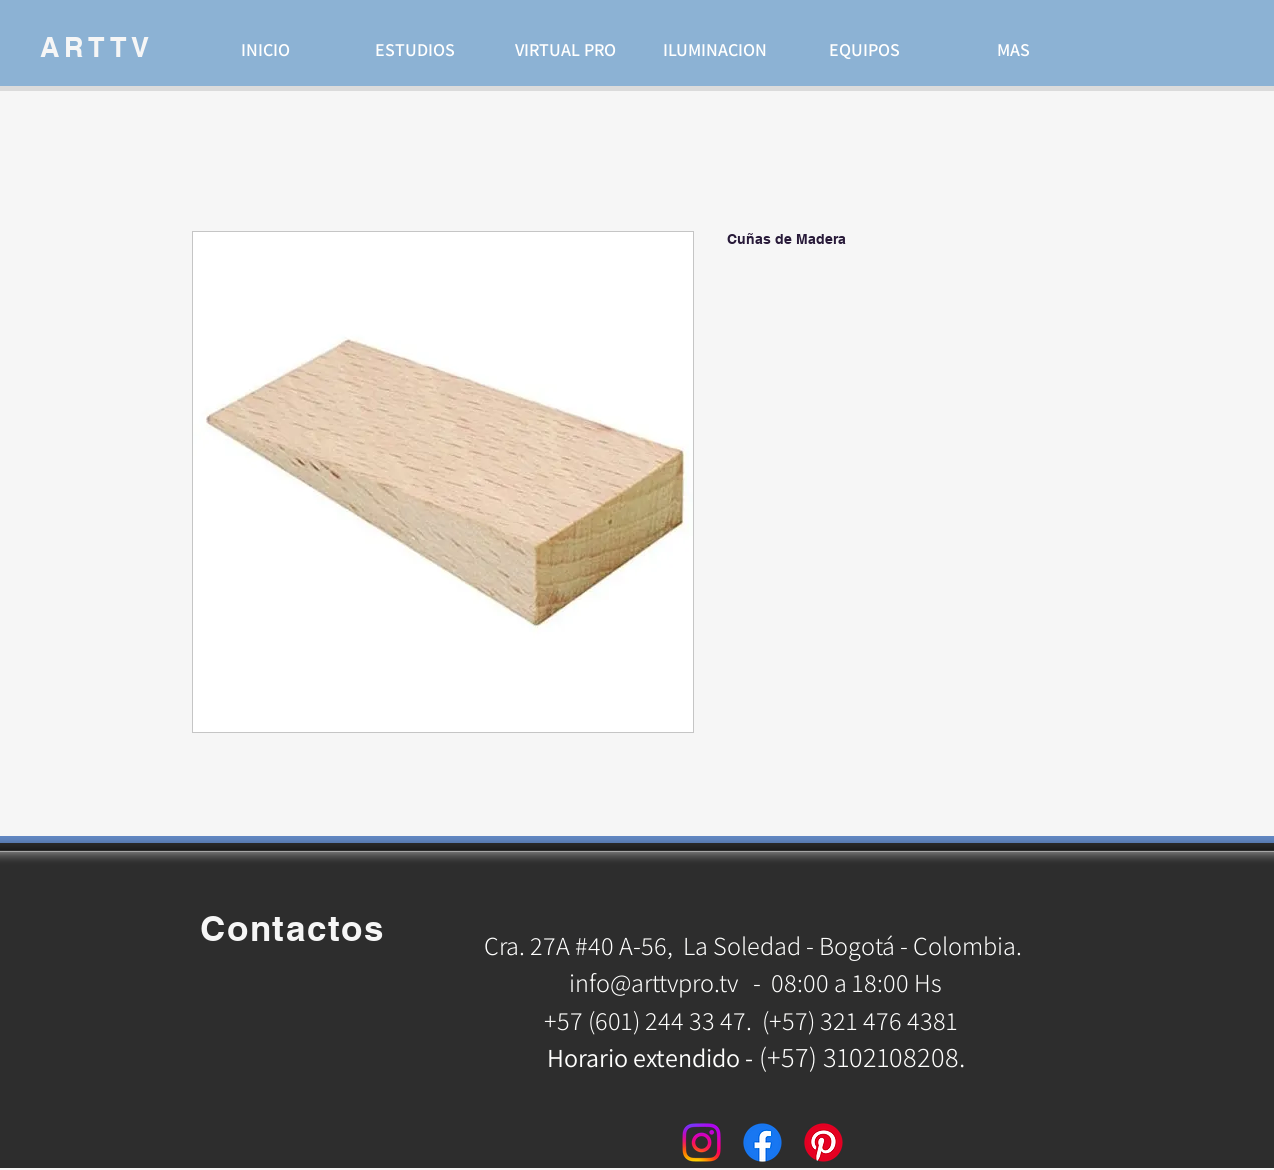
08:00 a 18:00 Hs (856, 982)
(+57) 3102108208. (862, 1056)
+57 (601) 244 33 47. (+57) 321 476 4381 (753, 1020)
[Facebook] (762, 1142)
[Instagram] (701, 1142)
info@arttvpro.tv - (665, 982)
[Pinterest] (823, 1142)
